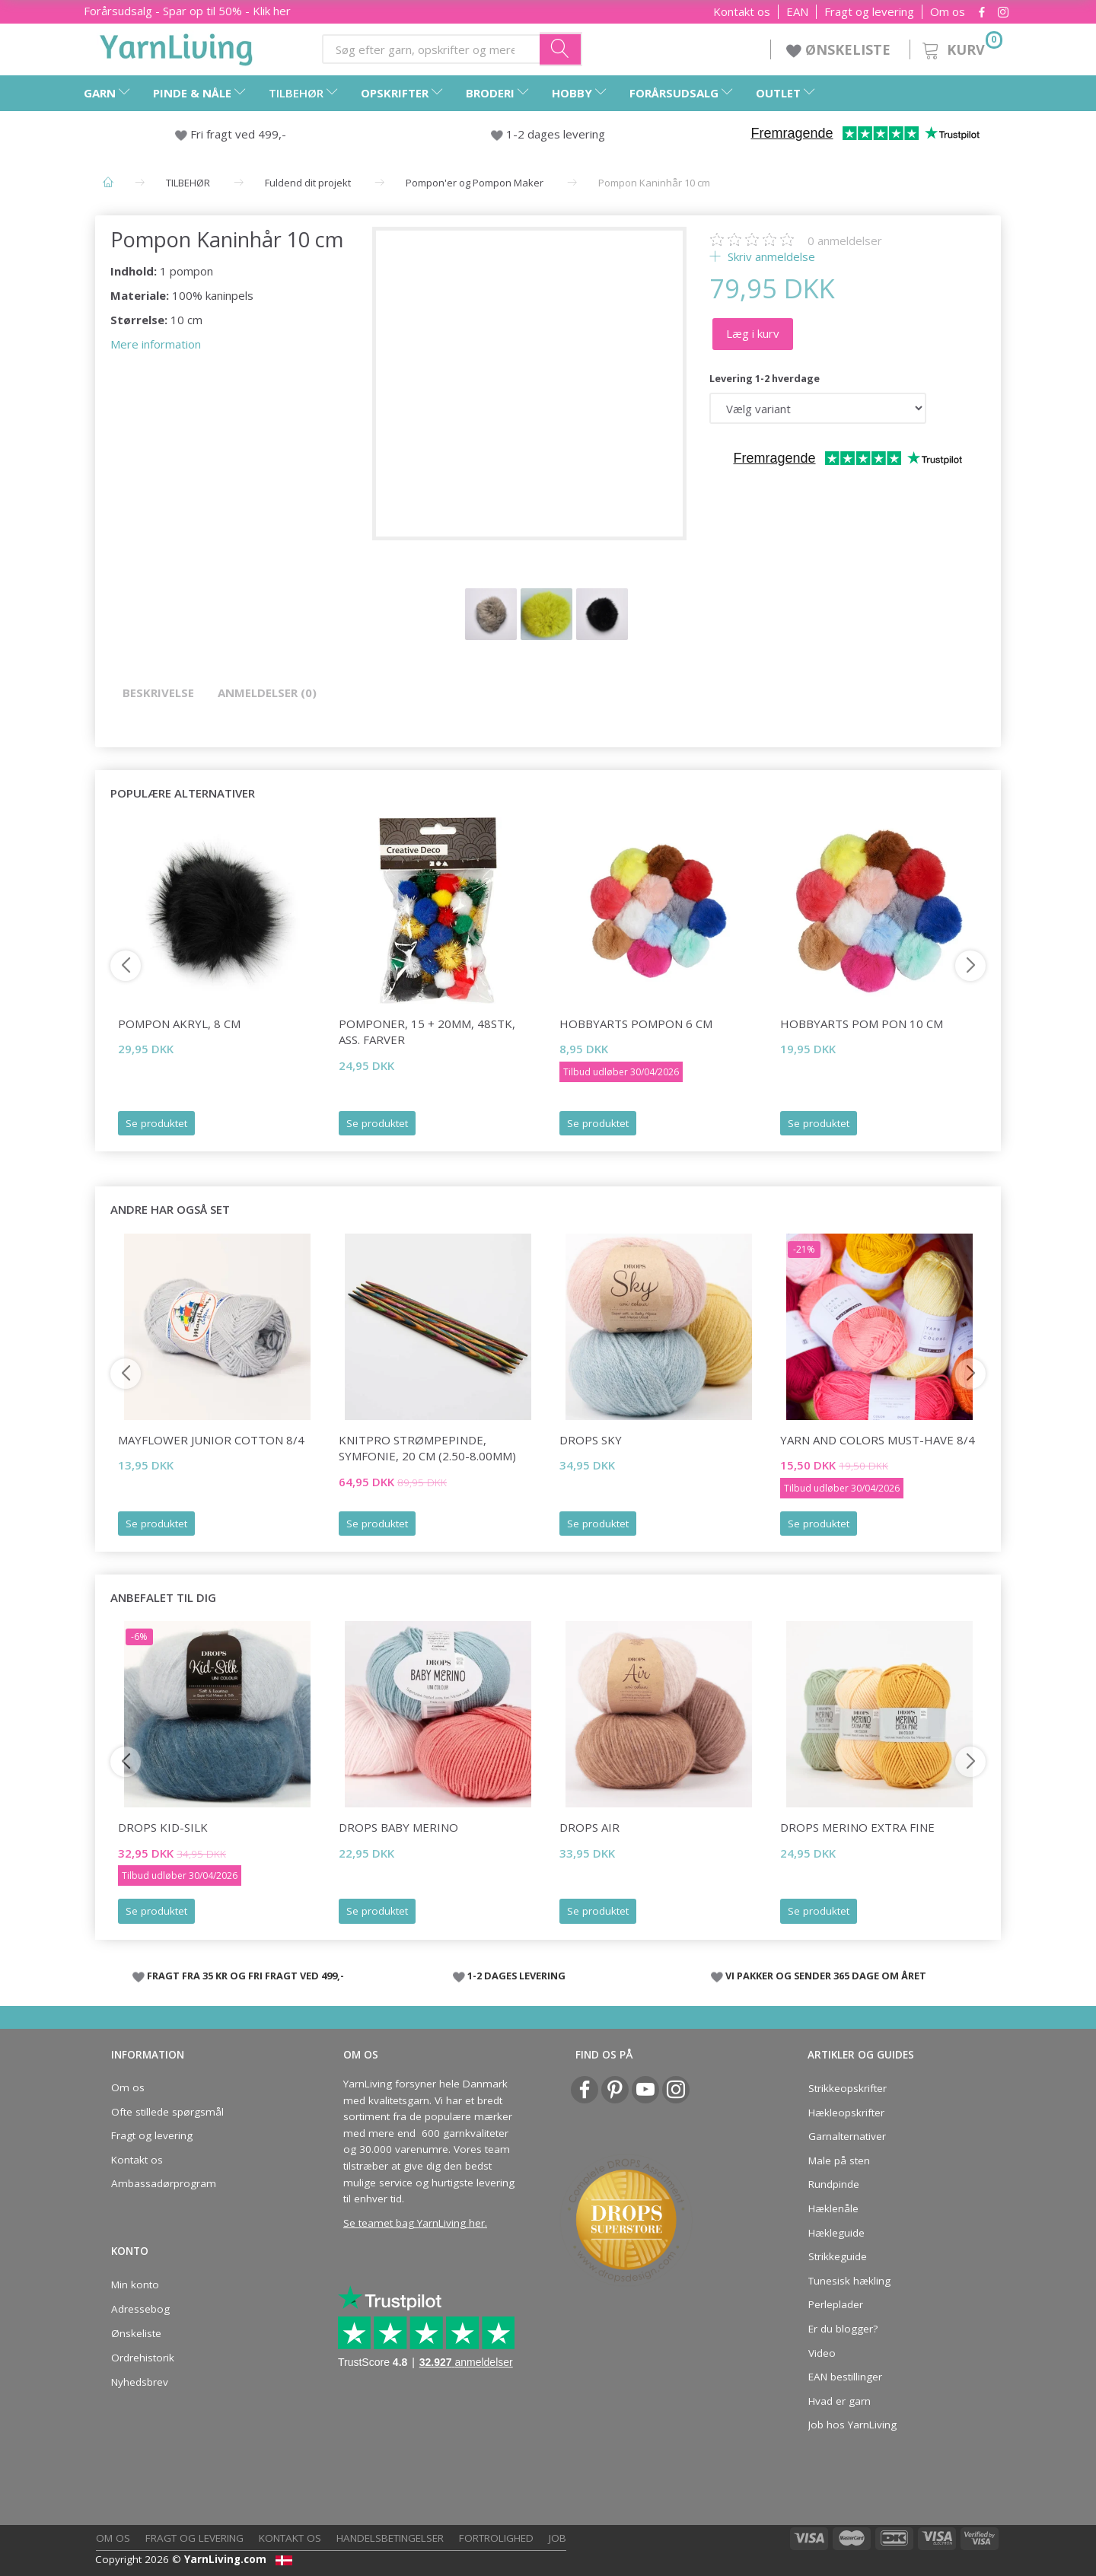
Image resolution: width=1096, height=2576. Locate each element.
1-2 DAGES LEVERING (516, 1975)
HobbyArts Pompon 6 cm (635, 1023)
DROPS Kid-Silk (163, 1827)
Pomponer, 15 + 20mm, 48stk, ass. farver (427, 1031)
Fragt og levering (869, 12)
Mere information (155, 344)
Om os (947, 12)
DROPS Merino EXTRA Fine (857, 1827)
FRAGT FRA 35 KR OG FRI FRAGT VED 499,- (245, 1975)
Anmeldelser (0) (267, 692)
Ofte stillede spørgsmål (167, 2112)
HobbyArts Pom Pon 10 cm (861, 1023)
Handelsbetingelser (390, 2538)
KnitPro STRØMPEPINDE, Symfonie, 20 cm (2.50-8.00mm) (427, 1447)
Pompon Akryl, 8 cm (179, 1023)
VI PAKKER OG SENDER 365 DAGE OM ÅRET (825, 1975)
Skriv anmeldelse (770, 256)
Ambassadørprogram (163, 2183)
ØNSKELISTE (840, 49)
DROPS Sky (590, 1439)
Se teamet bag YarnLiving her (414, 2223)
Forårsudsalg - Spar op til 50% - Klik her (187, 10)
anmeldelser (845, 240)
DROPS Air (589, 1827)
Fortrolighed (496, 2538)
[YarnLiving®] (176, 46)
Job (557, 2538)
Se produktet (156, 1123)
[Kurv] (961, 47)
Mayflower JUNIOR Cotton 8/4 (211, 1439)
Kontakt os (741, 12)
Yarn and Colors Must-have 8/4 (877, 1439)
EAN (797, 12)
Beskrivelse (158, 692)
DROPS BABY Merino (398, 1827)
